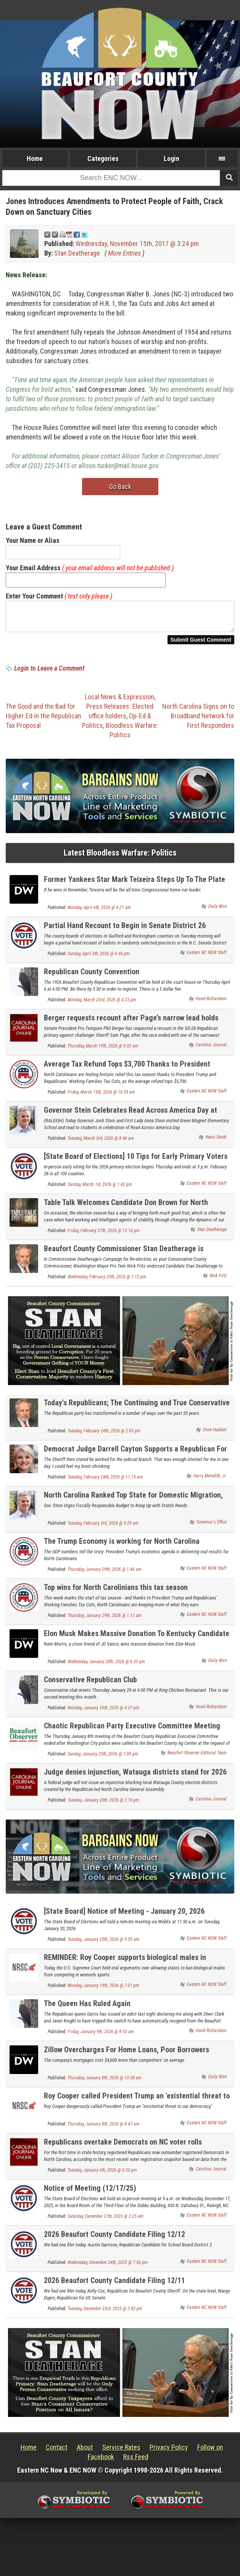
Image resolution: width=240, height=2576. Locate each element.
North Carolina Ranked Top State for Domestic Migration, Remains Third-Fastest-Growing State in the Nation (133, 1504)
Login (171, 158)
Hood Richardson (211, 1003)
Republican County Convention (91, 976)
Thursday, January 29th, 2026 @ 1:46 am (105, 1574)
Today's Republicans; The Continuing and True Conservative (137, 1407)
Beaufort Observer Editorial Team (197, 1757)
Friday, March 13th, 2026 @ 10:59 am (101, 1096)
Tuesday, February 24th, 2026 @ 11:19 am (105, 1481)
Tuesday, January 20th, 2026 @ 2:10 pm (103, 1804)
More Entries (124, 253)
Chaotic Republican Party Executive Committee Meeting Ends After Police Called (132, 1735)
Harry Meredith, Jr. (210, 1480)
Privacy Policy (169, 2452)
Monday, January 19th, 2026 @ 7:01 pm (103, 1990)
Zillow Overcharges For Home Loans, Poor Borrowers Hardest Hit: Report (126, 2059)
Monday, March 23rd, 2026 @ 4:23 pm (102, 1004)
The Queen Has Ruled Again (87, 2008)
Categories (103, 158)
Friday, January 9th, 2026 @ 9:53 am (101, 2036)
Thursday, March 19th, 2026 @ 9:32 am (103, 1050)
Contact (57, 2452)
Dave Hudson (215, 1434)
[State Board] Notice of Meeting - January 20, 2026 (124, 1915)
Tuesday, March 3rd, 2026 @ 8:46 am (101, 1143)
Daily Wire (217, 911)
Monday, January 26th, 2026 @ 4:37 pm (103, 1712)
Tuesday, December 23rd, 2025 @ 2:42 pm (105, 2313)
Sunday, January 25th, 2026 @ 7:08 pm (103, 1758)
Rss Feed (135, 2461)
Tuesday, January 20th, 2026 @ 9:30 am (103, 1944)
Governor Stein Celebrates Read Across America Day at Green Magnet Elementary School (130, 1119)
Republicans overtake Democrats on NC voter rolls (123, 2146)
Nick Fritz (218, 1280)
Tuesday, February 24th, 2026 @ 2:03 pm (104, 1435)
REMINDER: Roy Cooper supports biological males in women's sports (125, 1966)
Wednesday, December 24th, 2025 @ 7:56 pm (108, 2267)
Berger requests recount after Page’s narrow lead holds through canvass (131, 1027)
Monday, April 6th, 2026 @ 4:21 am (99, 912)
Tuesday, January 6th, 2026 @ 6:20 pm (102, 2174)
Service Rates (121, 2452)
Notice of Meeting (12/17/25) (90, 2192)
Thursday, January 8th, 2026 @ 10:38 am (105, 2082)
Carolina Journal (211, 1049)
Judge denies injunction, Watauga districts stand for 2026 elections (135, 1781)
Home (35, 158)
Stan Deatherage (77, 253)
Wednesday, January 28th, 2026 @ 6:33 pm (106, 1666)
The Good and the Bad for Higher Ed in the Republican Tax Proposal (43, 720)
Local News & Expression (119, 701)
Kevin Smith (216, 1141)
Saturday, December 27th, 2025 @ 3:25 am (105, 2221)
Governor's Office (212, 1526)
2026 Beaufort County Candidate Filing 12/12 (114, 2238)
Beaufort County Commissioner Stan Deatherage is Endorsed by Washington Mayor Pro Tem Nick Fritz (123, 1257)
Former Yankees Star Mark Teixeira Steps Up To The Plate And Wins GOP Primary (134, 888)
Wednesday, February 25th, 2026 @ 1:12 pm (107, 1281)
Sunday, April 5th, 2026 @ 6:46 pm (99, 958)
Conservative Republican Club (90, 1684)
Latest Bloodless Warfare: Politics (120, 857)
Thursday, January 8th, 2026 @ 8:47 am (103, 2128)
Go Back (120, 487)
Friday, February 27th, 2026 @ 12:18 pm (104, 1235)
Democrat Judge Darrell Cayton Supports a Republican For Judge (135, 1458)
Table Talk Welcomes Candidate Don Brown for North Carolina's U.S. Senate (126, 1211)
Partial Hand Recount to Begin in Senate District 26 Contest (125, 934)
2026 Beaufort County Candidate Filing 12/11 (114, 2285)
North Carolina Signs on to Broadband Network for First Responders (198, 720)
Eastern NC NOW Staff (207, 957)
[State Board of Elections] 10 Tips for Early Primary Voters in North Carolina (135, 1165)
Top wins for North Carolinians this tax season (116, 1591)
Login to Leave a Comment (49, 673)
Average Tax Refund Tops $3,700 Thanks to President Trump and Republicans (127, 1073)
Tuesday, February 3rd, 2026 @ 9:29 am (103, 1527)
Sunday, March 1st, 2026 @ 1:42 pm (100, 1189)
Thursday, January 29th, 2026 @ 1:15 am (105, 1620)
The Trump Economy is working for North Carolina (122, 1545)
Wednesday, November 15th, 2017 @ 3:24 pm (137, 244)
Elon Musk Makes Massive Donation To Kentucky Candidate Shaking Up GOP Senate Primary (136, 1642)
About (85, 2452)
